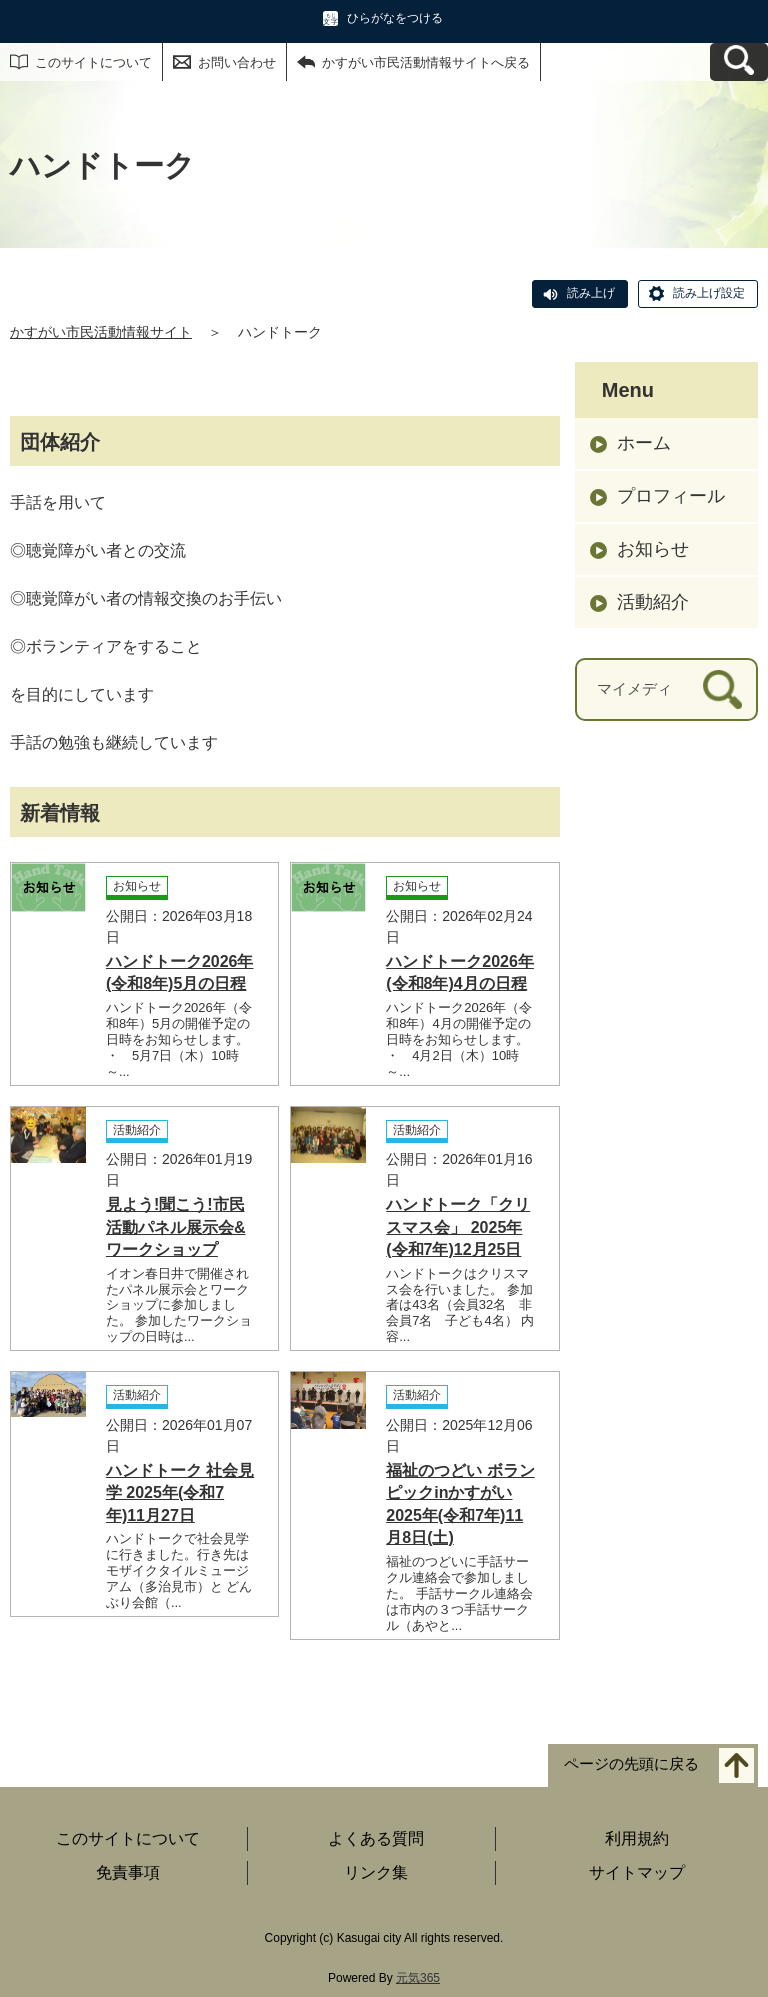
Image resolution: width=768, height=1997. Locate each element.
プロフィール (671, 496)
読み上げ (591, 293)
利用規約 (637, 1838)
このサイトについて (93, 62)
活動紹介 (653, 602)
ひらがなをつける (395, 18)
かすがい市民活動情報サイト (101, 332)
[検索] (722, 689)
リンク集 (376, 1872)
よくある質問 (376, 1838)
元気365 (418, 1978)
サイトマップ (637, 1872)
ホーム (644, 443)
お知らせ (653, 549)
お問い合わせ (237, 62)
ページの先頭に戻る (631, 1763)
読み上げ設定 (709, 293)
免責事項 (128, 1872)
